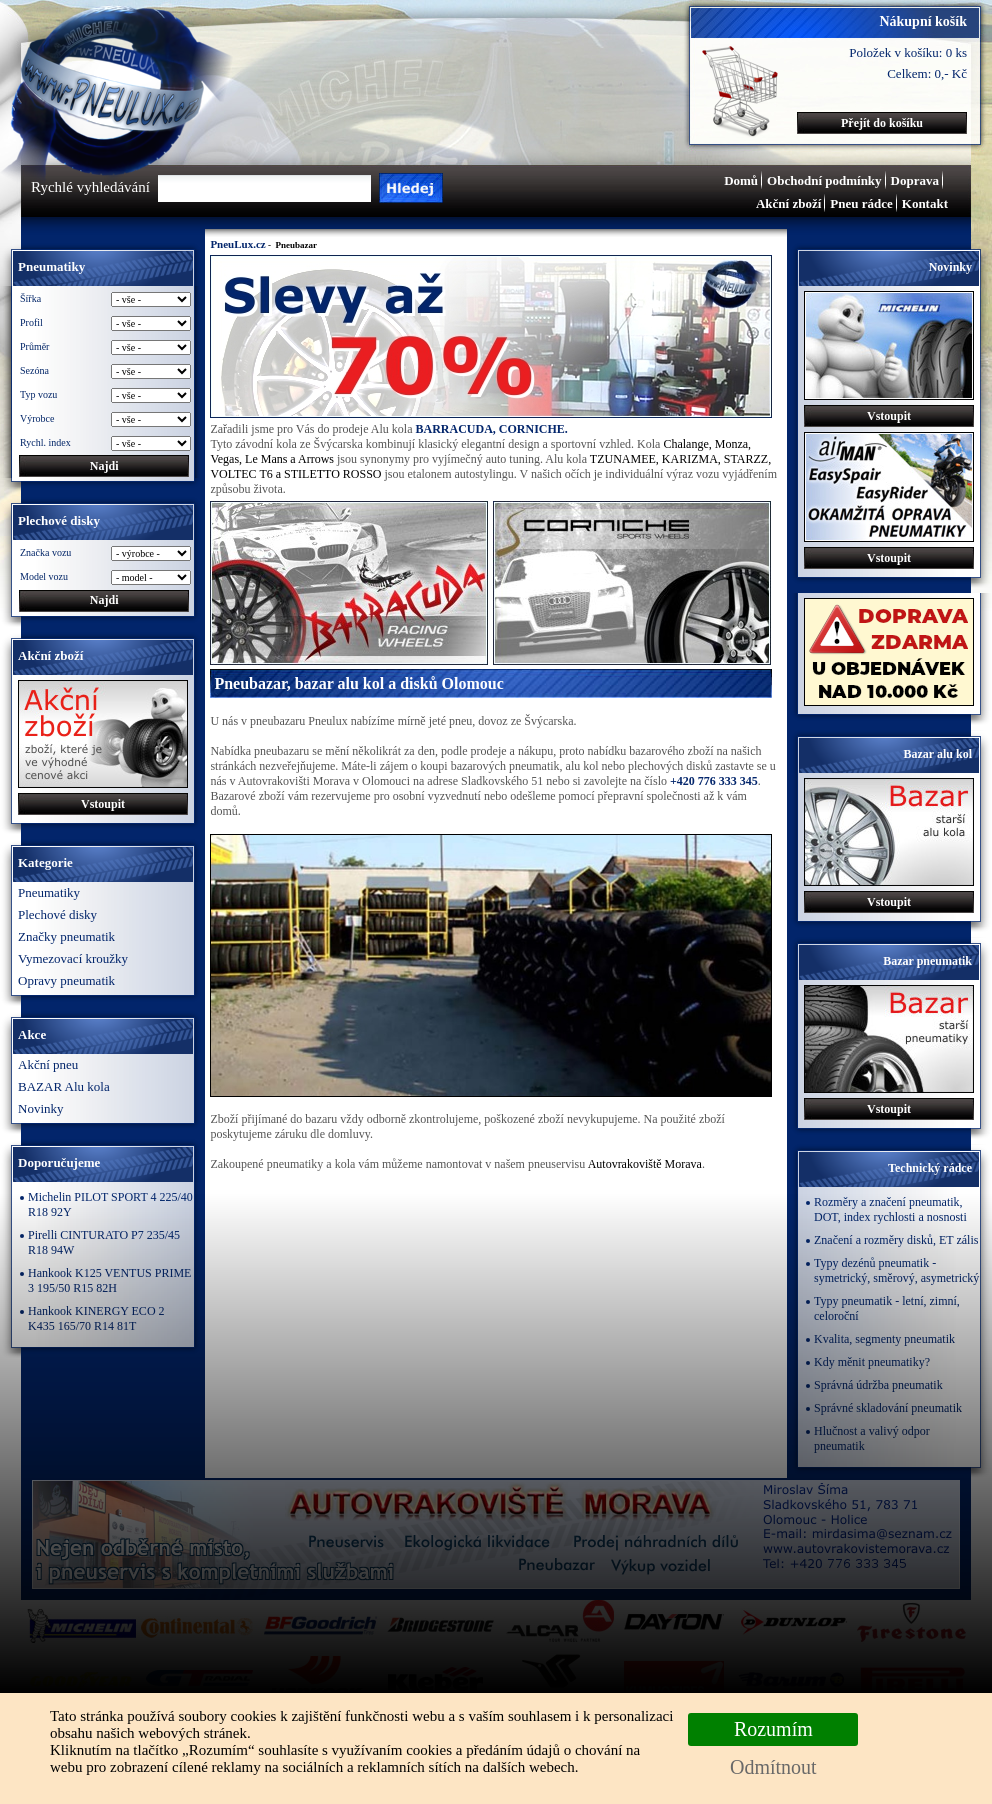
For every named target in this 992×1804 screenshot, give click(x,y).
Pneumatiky (49, 892)
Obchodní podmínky (824, 180)
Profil (31, 322)
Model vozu (44, 576)
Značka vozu (45, 552)
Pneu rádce (861, 203)
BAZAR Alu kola (64, 1086)
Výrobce (37, 418)
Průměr (34, 346)
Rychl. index (45, 442)
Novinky (41, 1108)
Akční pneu (48, 1064)
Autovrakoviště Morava (645, 1164)
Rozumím (773, 1729)
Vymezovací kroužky (73, 958)
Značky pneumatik (66, 936)
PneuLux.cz (237, 244)
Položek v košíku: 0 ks (908, 52)
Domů (741, 180)
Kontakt (925, 203)
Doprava (915, 180)
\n (151, 577)
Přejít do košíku (882, 123)
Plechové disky (57, 914)
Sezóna (34, 370)
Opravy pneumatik (66, 980)
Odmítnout (773, 1767)
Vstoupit (103, 804)
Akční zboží (788, 203)
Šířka (30, 298)
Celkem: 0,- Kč (927, 73)
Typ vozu (38, 394)
